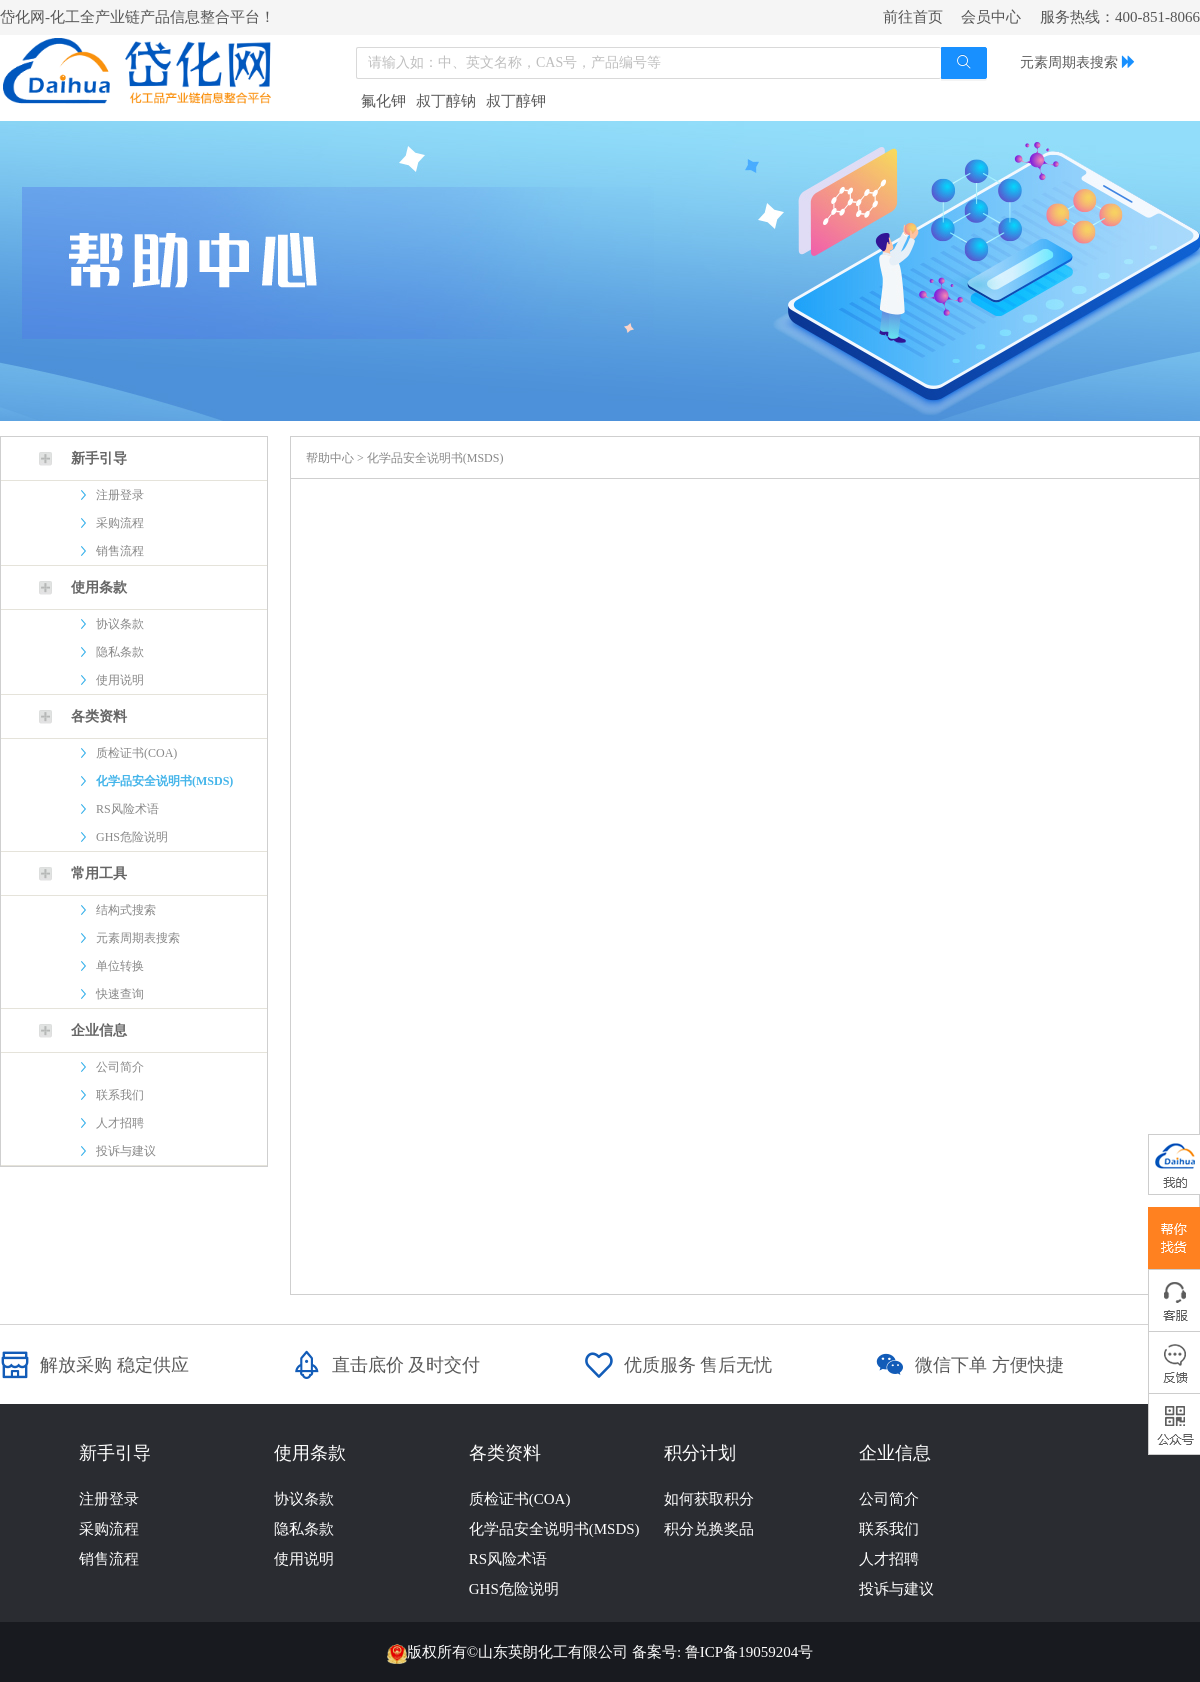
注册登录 (120, 495)
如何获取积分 (709, 1499)
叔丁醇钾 (516, 101)
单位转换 (120, 966)
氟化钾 (383, 101)
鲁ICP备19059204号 (749, 1652)
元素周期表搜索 (1069, 62)
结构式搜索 (126, 910)
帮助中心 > (336, 458)
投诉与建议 (126, 1151)
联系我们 (120, 1095)
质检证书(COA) (136, 753)
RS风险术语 (127, 809)
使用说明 (120, 680)
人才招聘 (120, 1123)
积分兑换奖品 (709, 1529)
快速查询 (120, 994)
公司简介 (120, 1067)
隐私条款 (120, 652)
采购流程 (120, 523)
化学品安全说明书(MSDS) (164, 781)
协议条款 (120, 624)
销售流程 (120, 551)
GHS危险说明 (132, 837)
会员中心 (991, 17)
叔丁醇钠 (446, 101)
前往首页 (913, 17)
